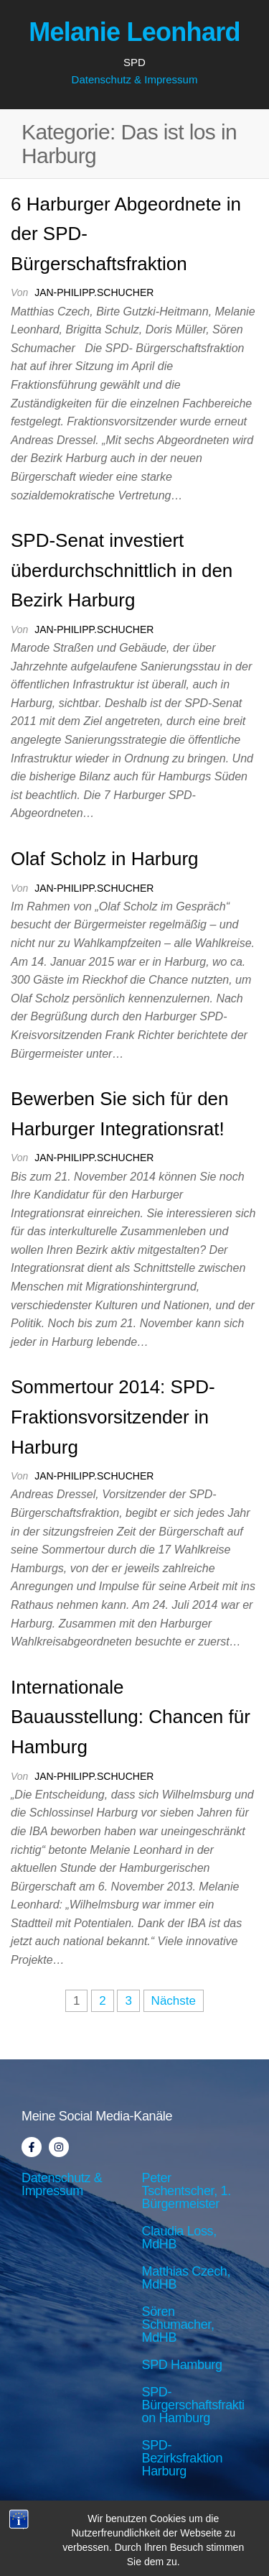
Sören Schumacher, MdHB (178, 2324)
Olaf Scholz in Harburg (105, 858)
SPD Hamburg (182, 2365)
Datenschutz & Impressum (135, 79)
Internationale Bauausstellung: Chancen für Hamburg (130, 1717)
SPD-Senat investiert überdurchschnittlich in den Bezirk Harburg (121, 570)
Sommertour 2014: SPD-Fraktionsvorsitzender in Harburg (113, 1416)
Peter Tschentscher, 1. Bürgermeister (186, 2191)
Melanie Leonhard (134, 32)
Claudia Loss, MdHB (179, 2237)
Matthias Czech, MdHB (186, 2277)
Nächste (173, 2001)
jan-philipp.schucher (94, 292)
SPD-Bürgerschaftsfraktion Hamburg (193, 2405)
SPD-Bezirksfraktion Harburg (182, 2458)
